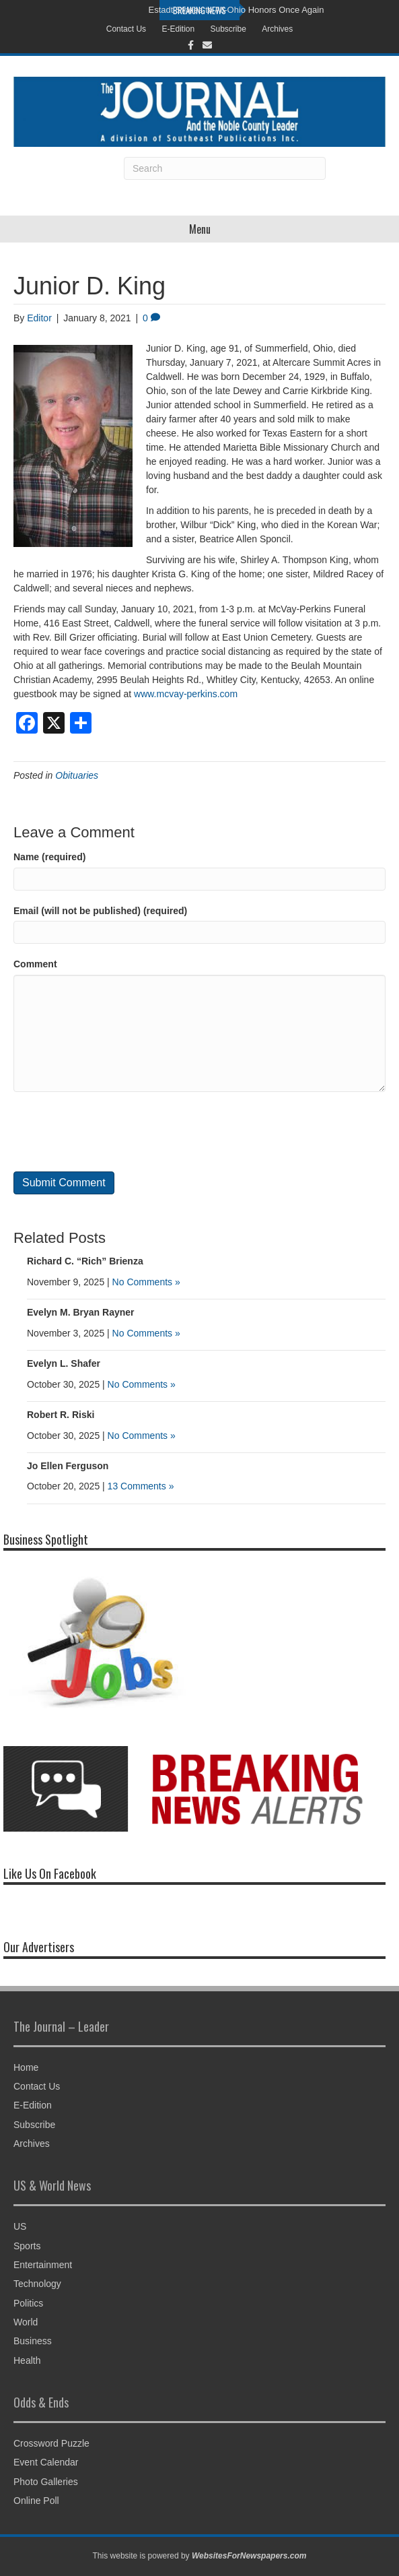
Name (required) (49, 856)
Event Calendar (46, 2462)
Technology (37, 2283)
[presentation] (115, 1131)
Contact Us (126, 29)
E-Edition (177, 29)
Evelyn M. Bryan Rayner (81, 1312)
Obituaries (76, 775)
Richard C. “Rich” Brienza (85, 1261)
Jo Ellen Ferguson (67, 1465)
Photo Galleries (45, 2481)
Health (26, 2360)
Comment (35, 964)
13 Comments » (141, 1486)
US (19, 2226)
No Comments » (146, 1282)
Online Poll (36, 2500)
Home (25, 2067)
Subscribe (228, 29)
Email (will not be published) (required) (100, 910)
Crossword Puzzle (51, 2443)
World (25, 2322)
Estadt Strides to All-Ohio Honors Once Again (236, 10)
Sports (26, 2246)
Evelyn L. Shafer (63, 1363)
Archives (277, 29)
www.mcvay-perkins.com (186, 693)
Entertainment (42, 2264)
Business (32, 2341)
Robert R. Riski (60, 1414)
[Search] (225, 168)
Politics (28, 2303)
